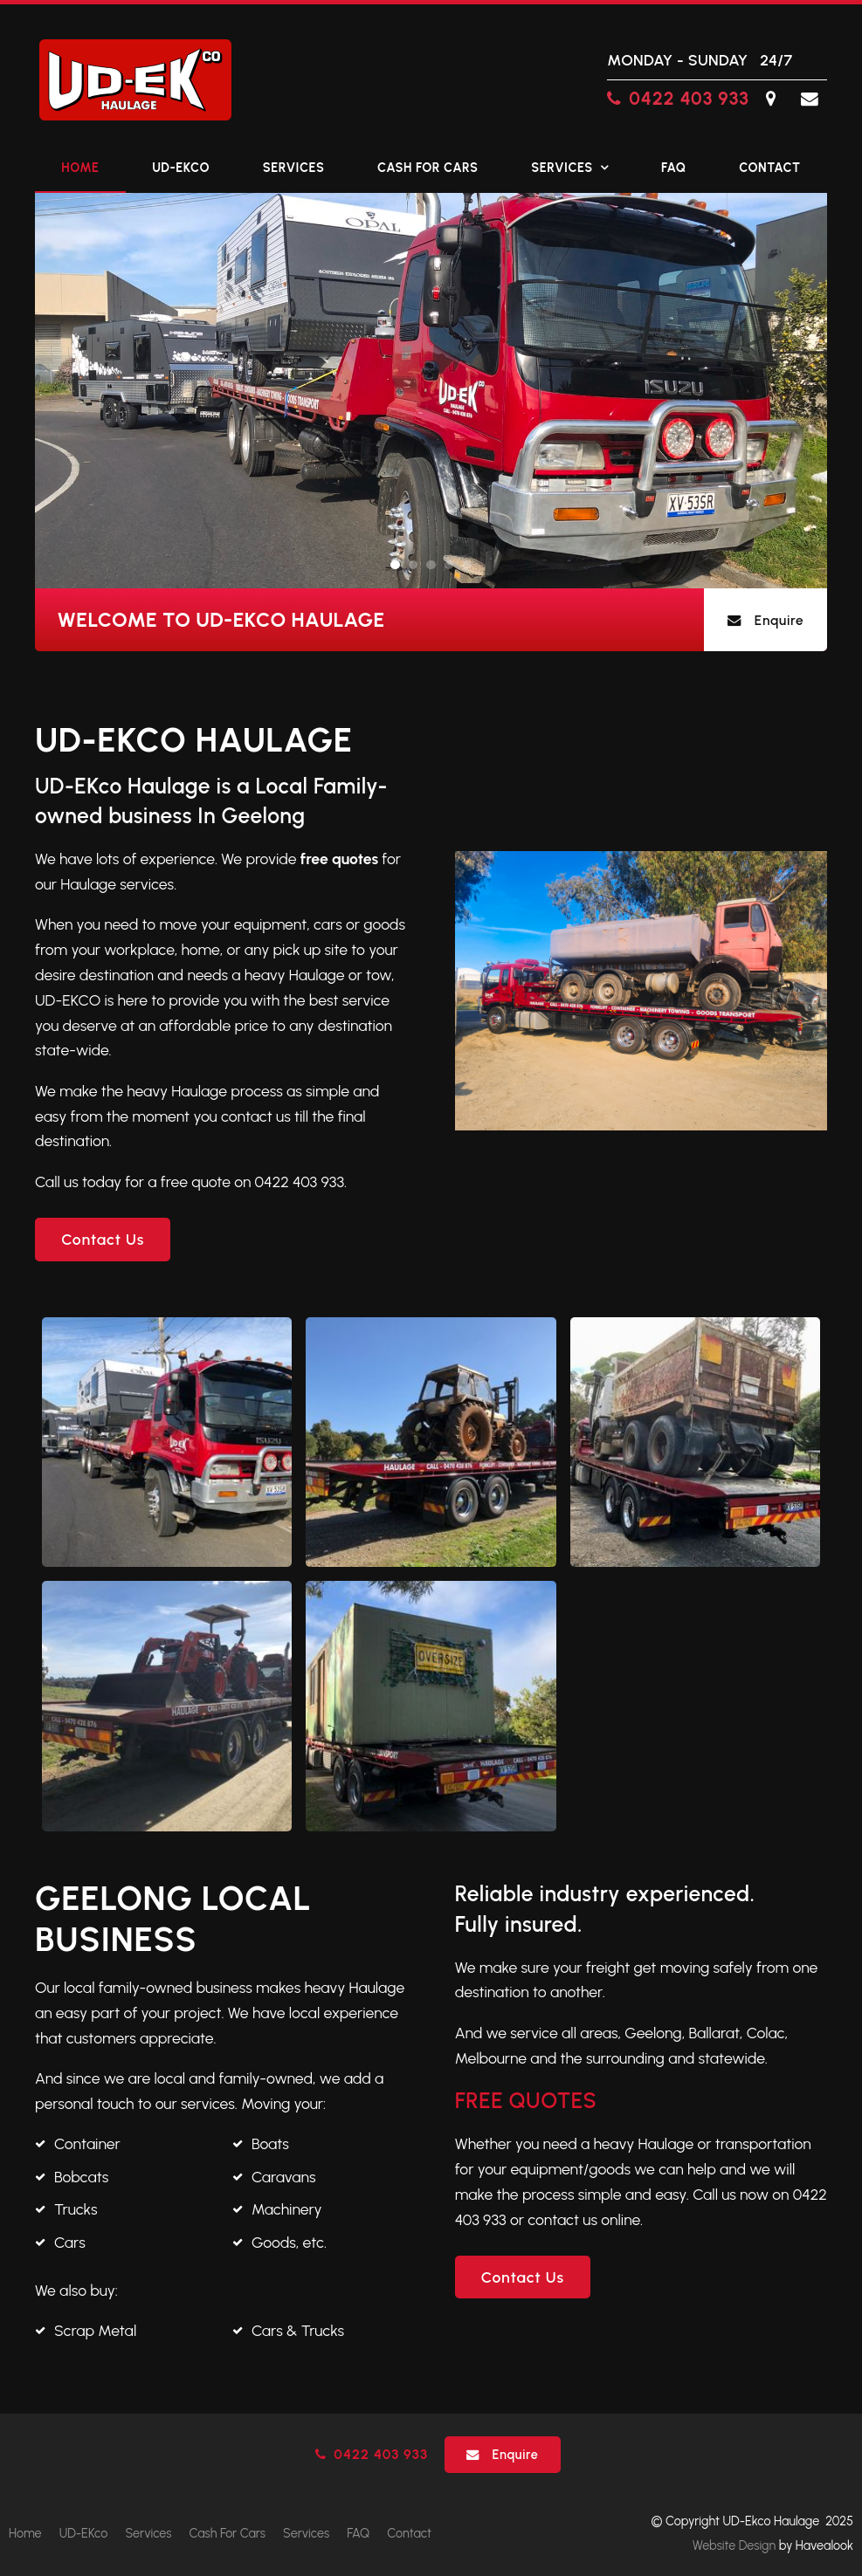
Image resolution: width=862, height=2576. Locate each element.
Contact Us (102, 1239)
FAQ (673, 167)
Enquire (779, 620)
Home (80, 167)
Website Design (734, 2545)
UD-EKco (181, 167)
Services (294, 167)
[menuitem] (25, 2534)
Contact (769, 167)
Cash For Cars (427, 167)
